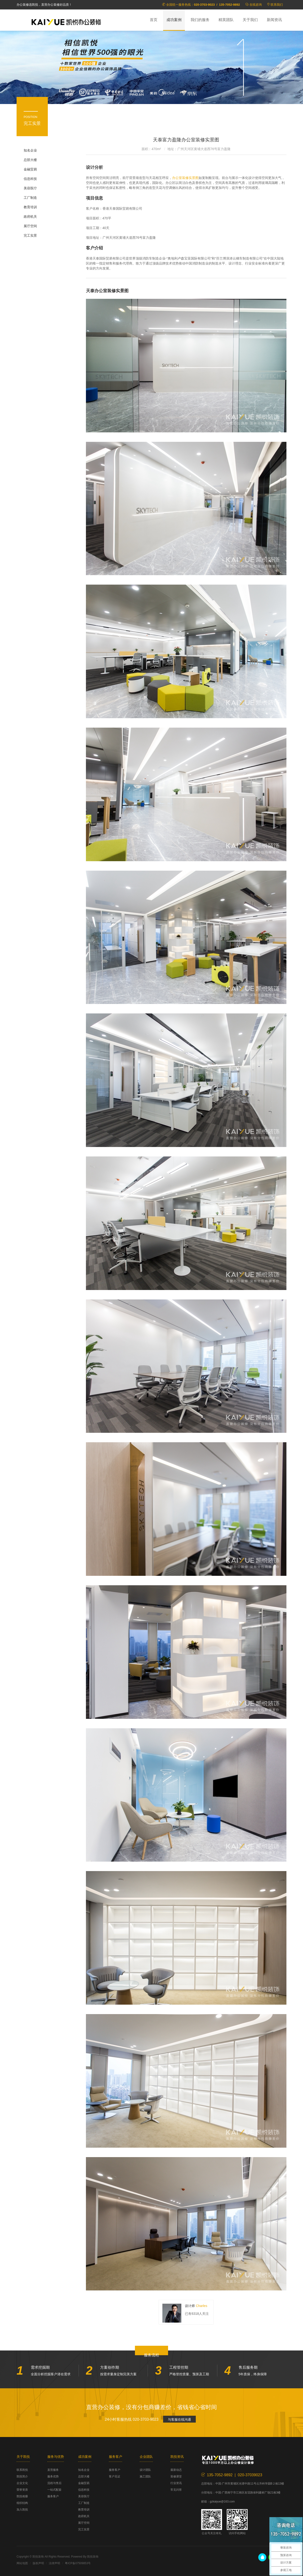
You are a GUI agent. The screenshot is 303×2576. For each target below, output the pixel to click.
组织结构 (22, 2503)
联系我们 (277, 4)
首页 (153, 20)
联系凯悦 (22, 2470)
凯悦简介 (22, 2476)
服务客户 (53, 2496)
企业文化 (22, 2483)
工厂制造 (30, 198)
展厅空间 (30, 226)
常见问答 (176, 2489)
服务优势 (53, 2476)
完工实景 (30, 235)
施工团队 (145, 2476)
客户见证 (114, 2476)
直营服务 (53, 2470)
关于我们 (250, 20)
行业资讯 (176, 2483)
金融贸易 (30, 169)
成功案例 (174, 20)
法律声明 (54, 2563)
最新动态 (176, 2470)
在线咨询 (256, 4)
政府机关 (30, 216)
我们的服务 (200, 20)
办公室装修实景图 (185, 178)
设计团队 (145, 2470)
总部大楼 (30, 160)
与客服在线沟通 (179, 2419)
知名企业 (30, 150)
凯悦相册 (22, 2496)
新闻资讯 (274, 20)
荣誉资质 (22, 2489)
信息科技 (30, 179)
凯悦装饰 (66, 21)
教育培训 (30, 207)
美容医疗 (30, 188)
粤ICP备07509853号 (78, 2563)
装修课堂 (176, 2476)
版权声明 (38, 2563)
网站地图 (22, 2563)
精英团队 (226, 20)
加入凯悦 (22, 2509)
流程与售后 (54, 2483)
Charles (201, 2306)
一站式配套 (54, 2489)
